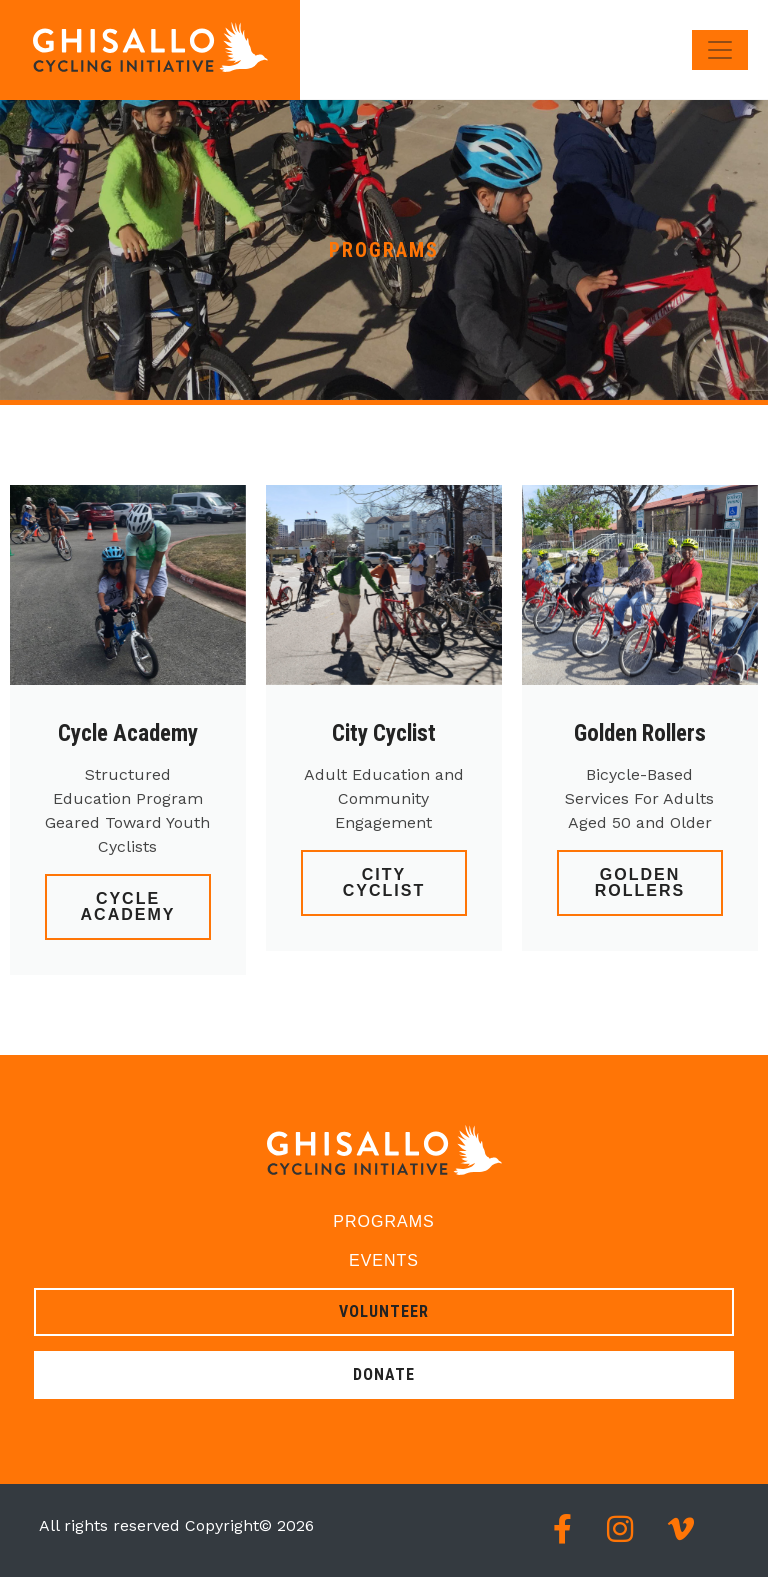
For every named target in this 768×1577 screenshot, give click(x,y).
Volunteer (384, 1311)
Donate (384, 1374)
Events (384, 1260)
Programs (383, 1221)
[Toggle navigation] (720, 50)
